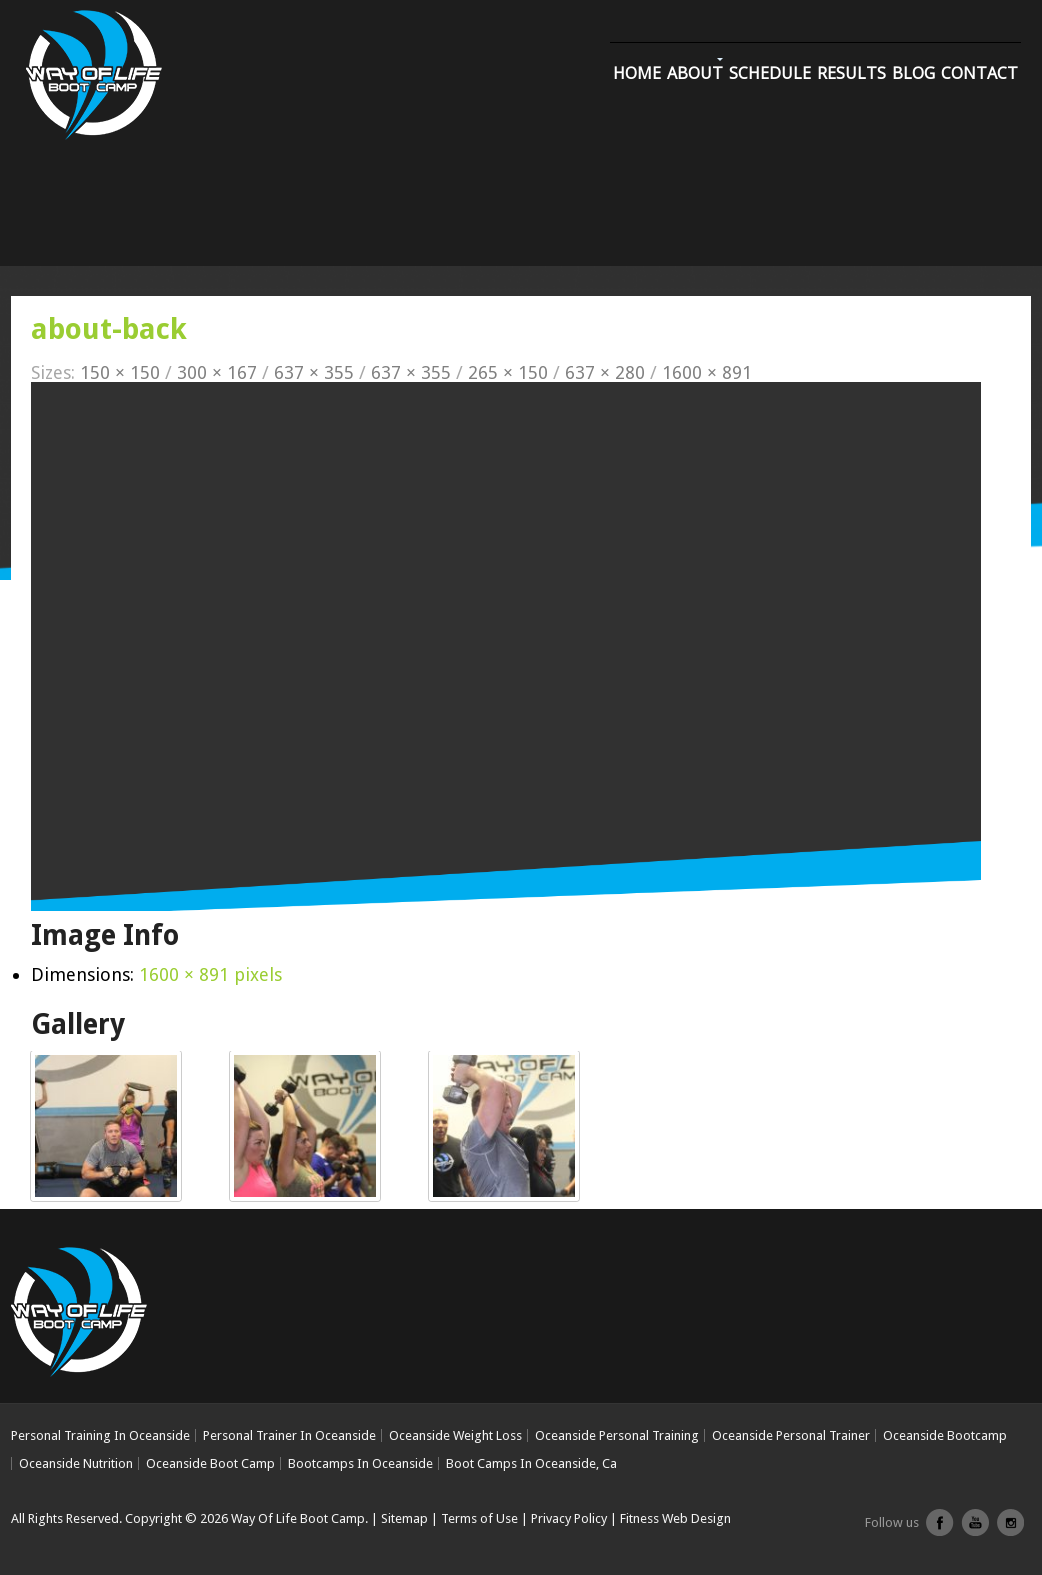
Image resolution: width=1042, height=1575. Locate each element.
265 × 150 (508, 372)
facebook (940, 1530)
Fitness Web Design (675, 1518)
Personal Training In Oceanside (100, 1435)
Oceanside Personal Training (617, 1435)
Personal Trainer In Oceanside (289, 1435)
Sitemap (404, 1518)
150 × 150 (120, 372)
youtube (975, 1530)
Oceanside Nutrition (76, 1463)
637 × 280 (605, 372)
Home (637, 73)
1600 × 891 (707, 372)
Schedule (770, 73)
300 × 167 (217, 372)
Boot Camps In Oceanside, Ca (531, 1463)
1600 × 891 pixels (210, 974)
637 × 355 (314, 372)
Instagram (1010, 1530)
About (695, 73)
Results (851, 73)
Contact (979, 73)
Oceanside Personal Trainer (791, 1435)
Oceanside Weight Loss (455, 1435)
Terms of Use (479, 1518)
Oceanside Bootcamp (945, 1435)
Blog (913, 73)
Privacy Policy (569, 1518)
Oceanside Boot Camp (210, 1463)
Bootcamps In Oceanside (360, 1463)
